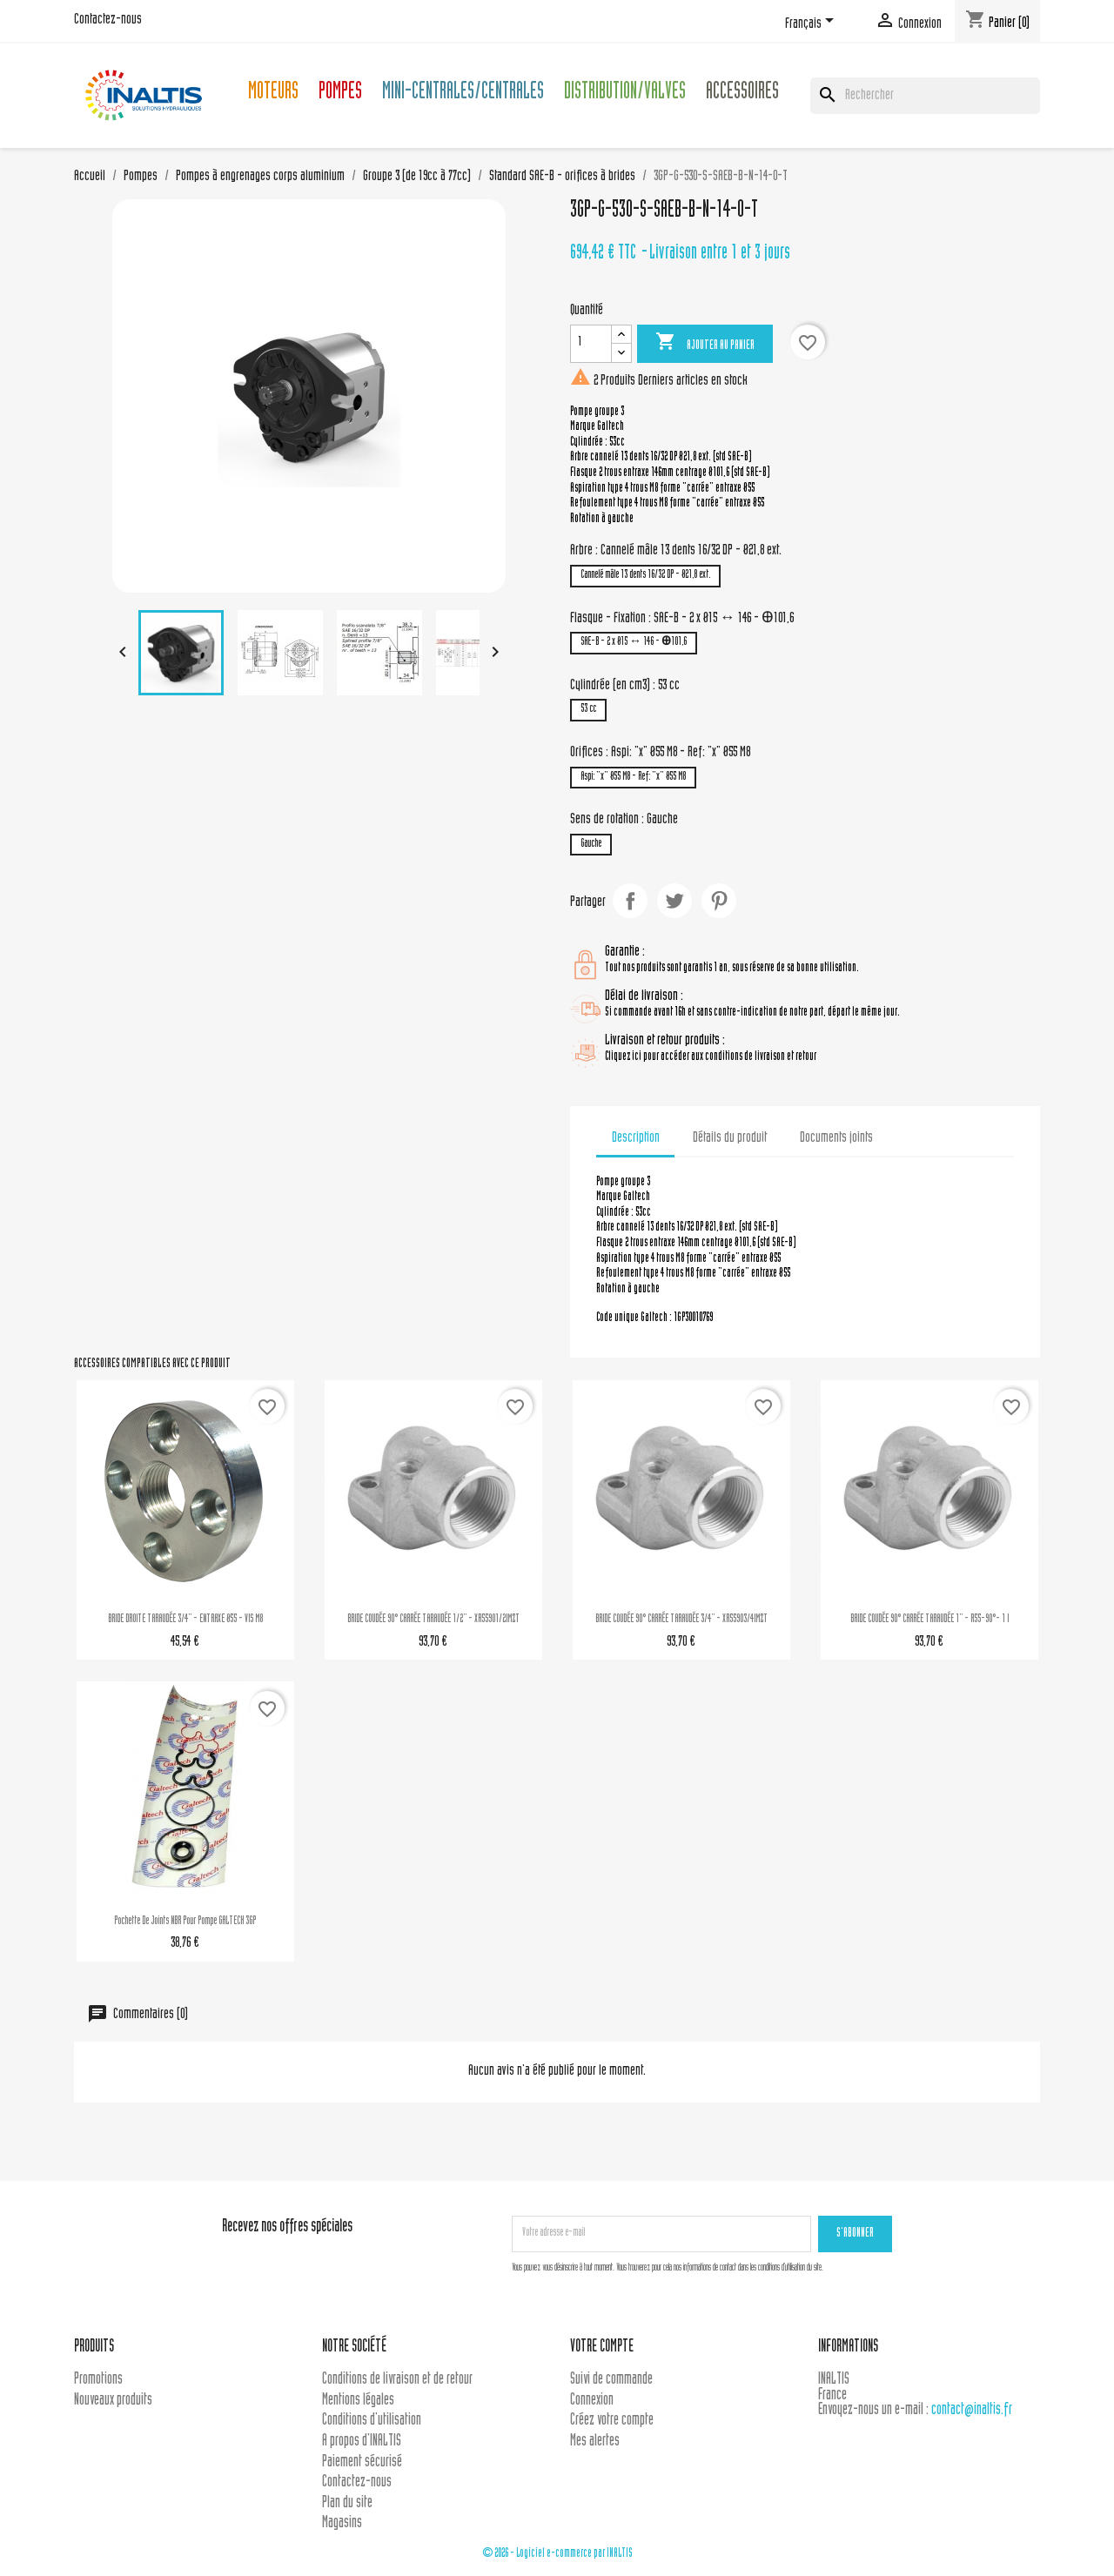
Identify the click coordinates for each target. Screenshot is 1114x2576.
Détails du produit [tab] (730, 1138)
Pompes (340, 93)
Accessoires (742, 93)
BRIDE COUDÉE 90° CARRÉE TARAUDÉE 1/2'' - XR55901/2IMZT (433, 1619)
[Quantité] (591, 344)
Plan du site (347, 2503)
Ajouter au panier (705, 343)
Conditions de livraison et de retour (397, 2379)
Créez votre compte (612, 2420)
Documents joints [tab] (836, 1138)
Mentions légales (358, 2400)
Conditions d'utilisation (371, 2420)
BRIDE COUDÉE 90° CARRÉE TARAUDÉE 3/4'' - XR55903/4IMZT (681, 1619)
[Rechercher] (925, 95)
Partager (630, 900)
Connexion (592, 2400)
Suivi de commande (611, 2379)
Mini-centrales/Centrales (463, 93)
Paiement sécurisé (362, 2462)
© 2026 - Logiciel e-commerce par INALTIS (557, 2553)
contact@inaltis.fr (971, 2410)
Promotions (98, 2379)
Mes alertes (595, 2441)
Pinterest (718, 900)
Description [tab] (636, 1138)
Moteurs (273, 93)
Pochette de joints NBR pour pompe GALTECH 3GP (185, 1921)
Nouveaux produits (113, 2400)
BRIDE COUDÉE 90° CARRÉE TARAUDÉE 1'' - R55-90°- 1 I (929, 1619)
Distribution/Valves (625, 93)
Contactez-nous (108, 20)
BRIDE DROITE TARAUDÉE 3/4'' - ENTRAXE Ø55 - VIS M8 (185, 1619)
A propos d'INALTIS (361, 2441)
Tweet (674, 900)
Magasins (342, 2523)
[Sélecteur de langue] (812, 23)
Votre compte (602, 2347)
